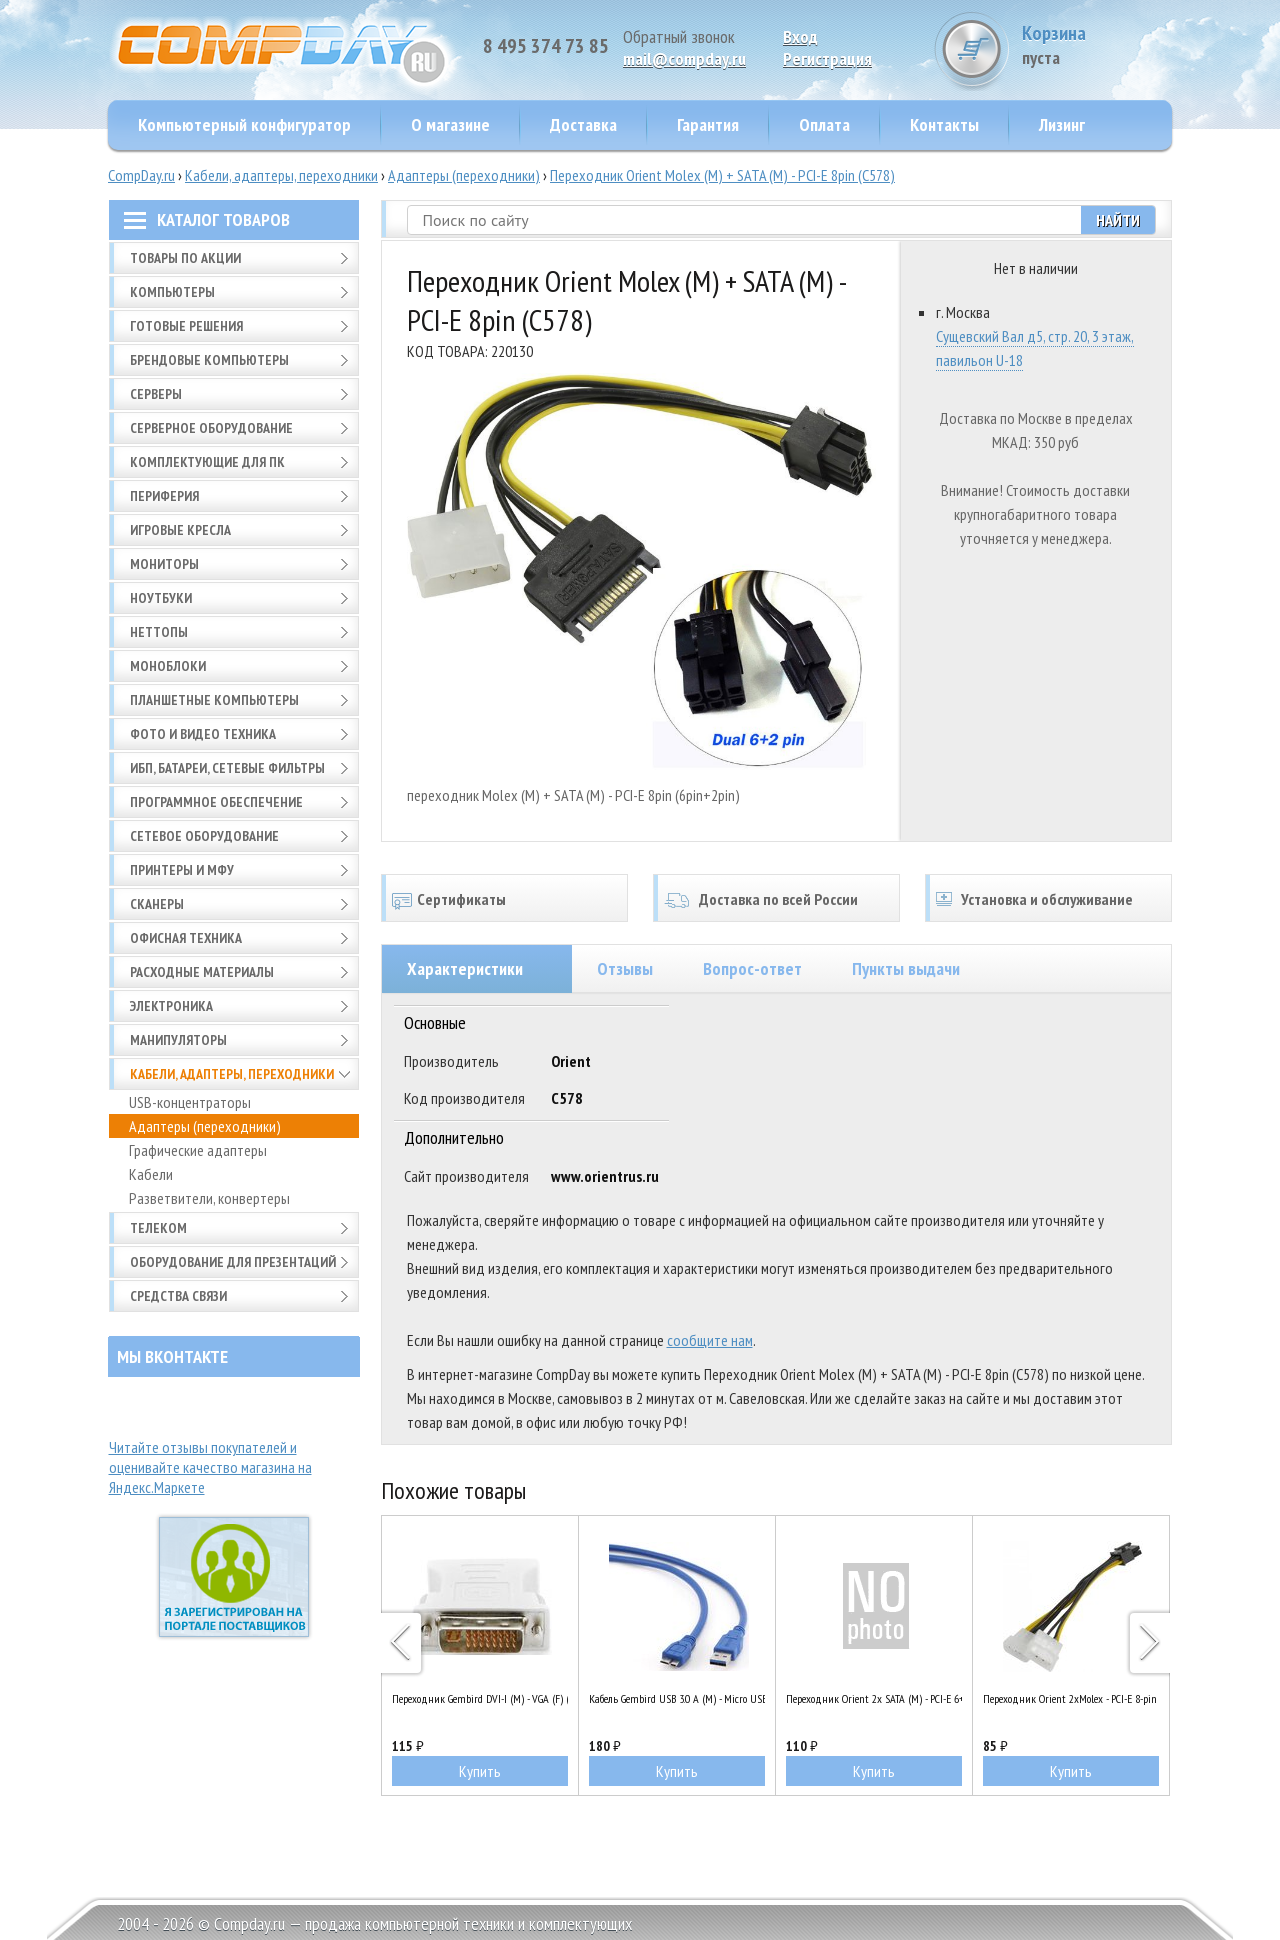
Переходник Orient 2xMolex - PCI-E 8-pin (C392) (1071, 1698)
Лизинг (1062, 124)
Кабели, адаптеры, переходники (281, 175)
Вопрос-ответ (752, 968)
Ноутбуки (161, 598)
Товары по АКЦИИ (185, 258)
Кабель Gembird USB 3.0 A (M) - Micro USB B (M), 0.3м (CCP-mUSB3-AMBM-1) (677, 1698)
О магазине (450, 124)
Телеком (158, 1228)
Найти (1118, 220)
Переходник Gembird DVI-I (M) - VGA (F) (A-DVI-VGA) (480, 1698)
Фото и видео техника (203, 734)
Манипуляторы (178, 1040)
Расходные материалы (202, 972)
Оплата (824, 124)
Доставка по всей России (778, 899)
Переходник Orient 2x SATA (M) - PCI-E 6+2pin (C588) (874, 1698)
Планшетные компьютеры (214, 700)
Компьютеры (172, 292)
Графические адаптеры (198, 1150)
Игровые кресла (180, 530)
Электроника (171, 1006)
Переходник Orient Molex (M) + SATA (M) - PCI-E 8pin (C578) (722, 175)
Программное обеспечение (216, 802)
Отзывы (625, 968)
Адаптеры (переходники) (464, 175)
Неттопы (159, 632)
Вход (800, 36)
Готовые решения (186, 326)
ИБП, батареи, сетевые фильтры (227, 768)
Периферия (164, 496)
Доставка (583, 124)
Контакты (944, 124)
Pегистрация (827, 58)
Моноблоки (168, 666)
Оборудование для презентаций (233, 1262)
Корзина (1097, 44)
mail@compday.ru (684, 58)
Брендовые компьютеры (209, 360)
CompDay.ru (141, 175)
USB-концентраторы (190, 1102)
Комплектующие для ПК (207, 462)
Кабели (151, 1174)
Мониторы (164, 564)
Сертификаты (461, 899)
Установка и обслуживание (1047, 899)
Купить (480, 1771)
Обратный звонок (679, 36)
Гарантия (708, 124)
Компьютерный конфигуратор (244, 124)
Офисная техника (186, 938)
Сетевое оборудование (204, 836)
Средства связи (178, 1296)
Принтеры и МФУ (182, 870)
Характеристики (465, 968)
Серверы (156, 394)
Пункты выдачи (906, 968)
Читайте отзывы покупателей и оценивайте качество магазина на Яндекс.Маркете (210, 1467)
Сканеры (157, 904)
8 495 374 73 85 (546, 46)
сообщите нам (710, 1340)
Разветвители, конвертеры (209, 1198)
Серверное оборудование (211, 428)
